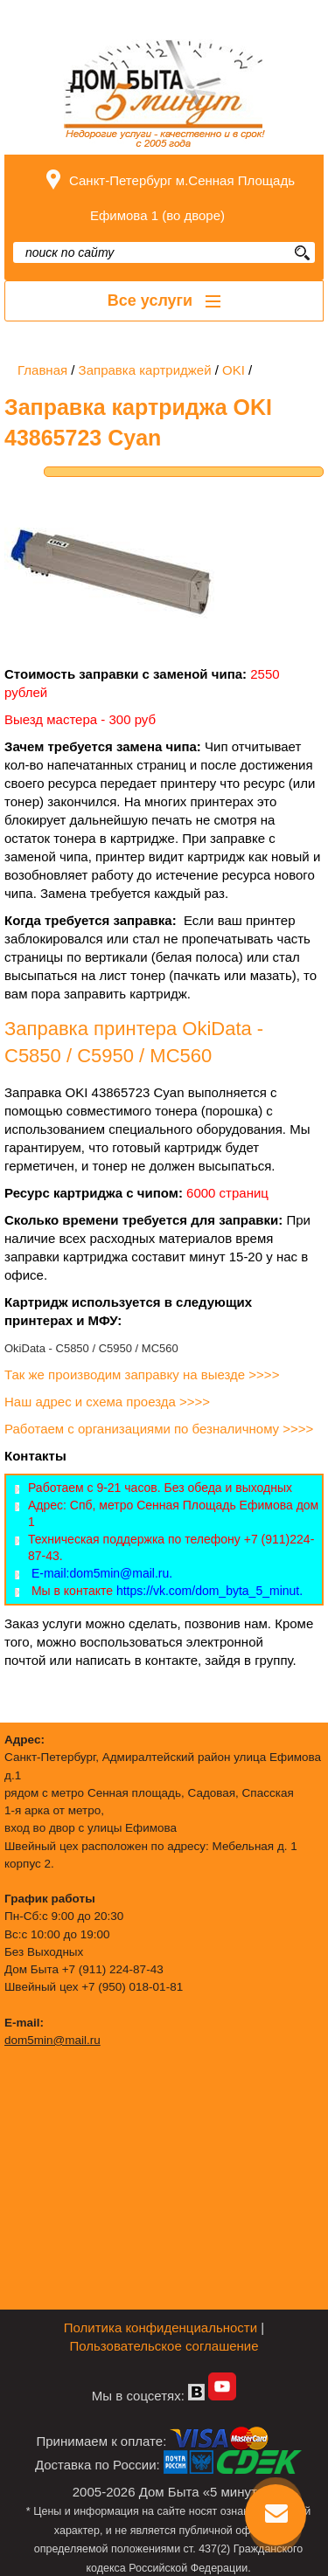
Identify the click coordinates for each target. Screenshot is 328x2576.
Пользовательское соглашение (163, 2345)
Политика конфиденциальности (160, 2327)
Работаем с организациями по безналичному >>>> (161, 1428)
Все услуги (164, 300)
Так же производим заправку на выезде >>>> (143, 1374)
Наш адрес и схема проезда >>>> (107, 1401)
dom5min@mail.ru (52, 2040)
